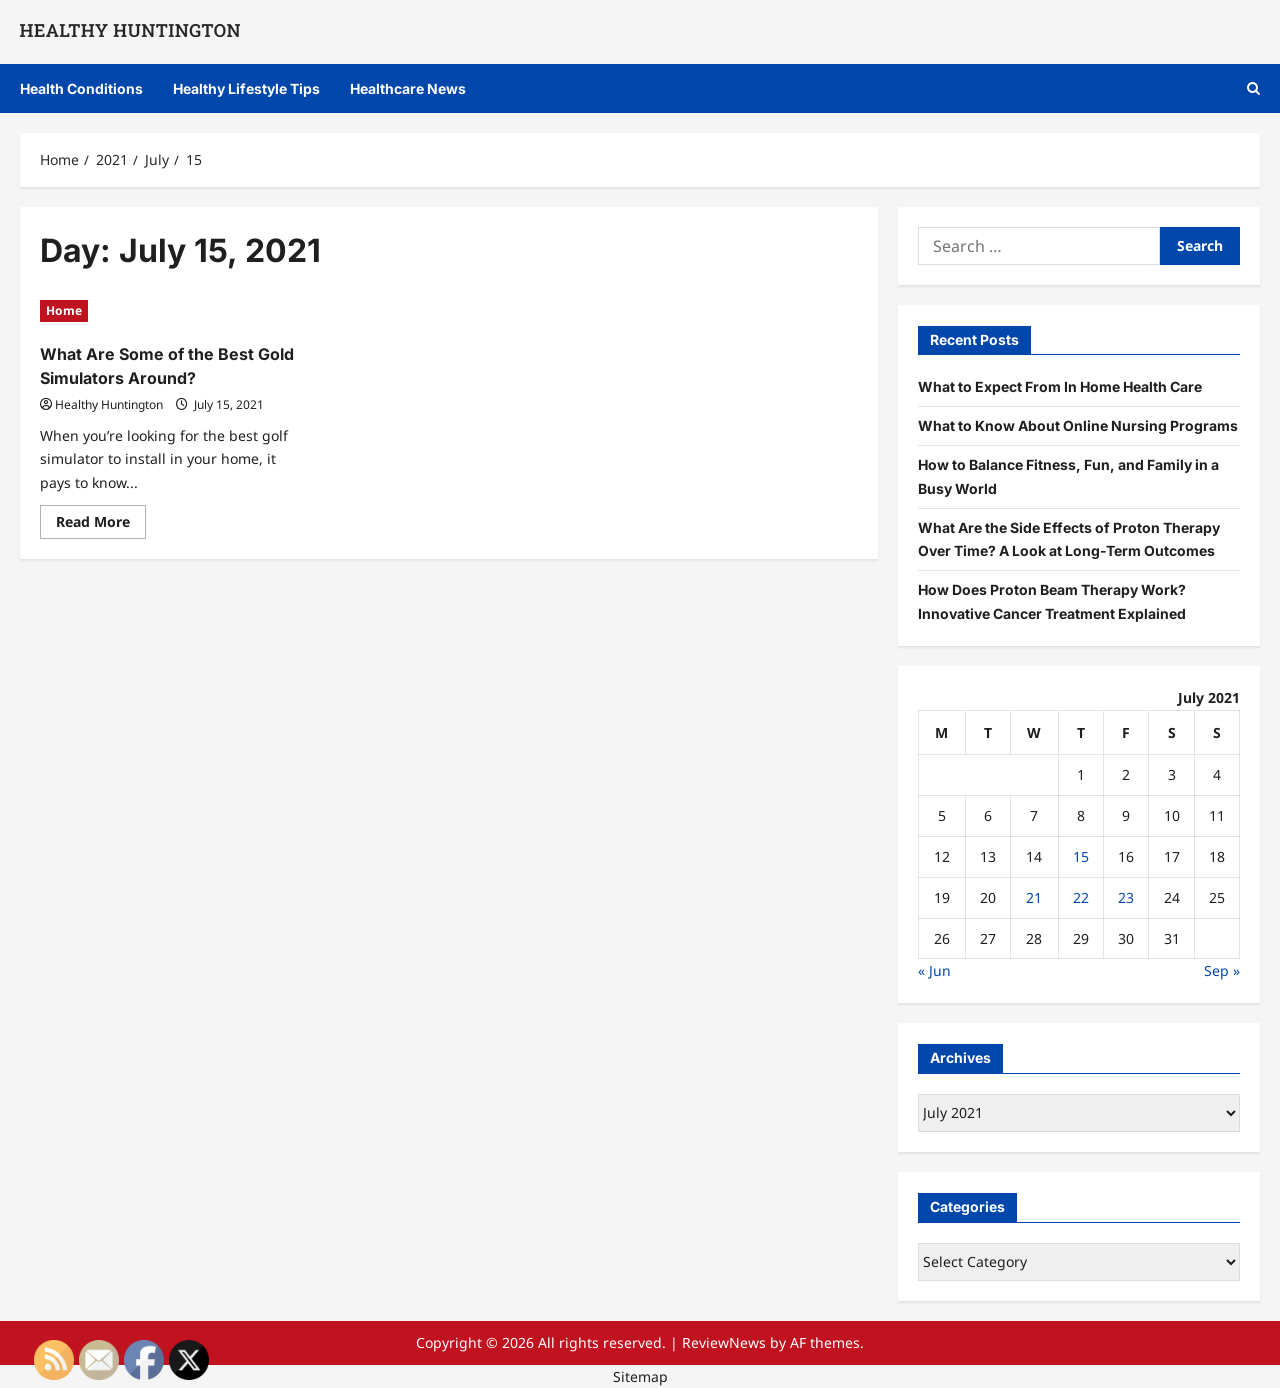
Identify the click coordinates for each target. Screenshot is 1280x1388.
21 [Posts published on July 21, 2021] (1034, 897)
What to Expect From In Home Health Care (1060, 386)
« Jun (934, 970)
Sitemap (640, 1376)
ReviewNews (724, 1342)
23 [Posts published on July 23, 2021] (1126, 897)
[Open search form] (1253, 88)
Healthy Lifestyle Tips (246, 88)
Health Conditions (81, 88)
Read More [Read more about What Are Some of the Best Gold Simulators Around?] (101, 525)
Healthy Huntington (109, 404)
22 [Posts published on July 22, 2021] (1081, 897)
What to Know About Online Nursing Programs (1078, 425)
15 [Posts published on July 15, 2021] (1081, 856)
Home (64, 310)
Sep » (1222, 970)
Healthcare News (408, 88)
